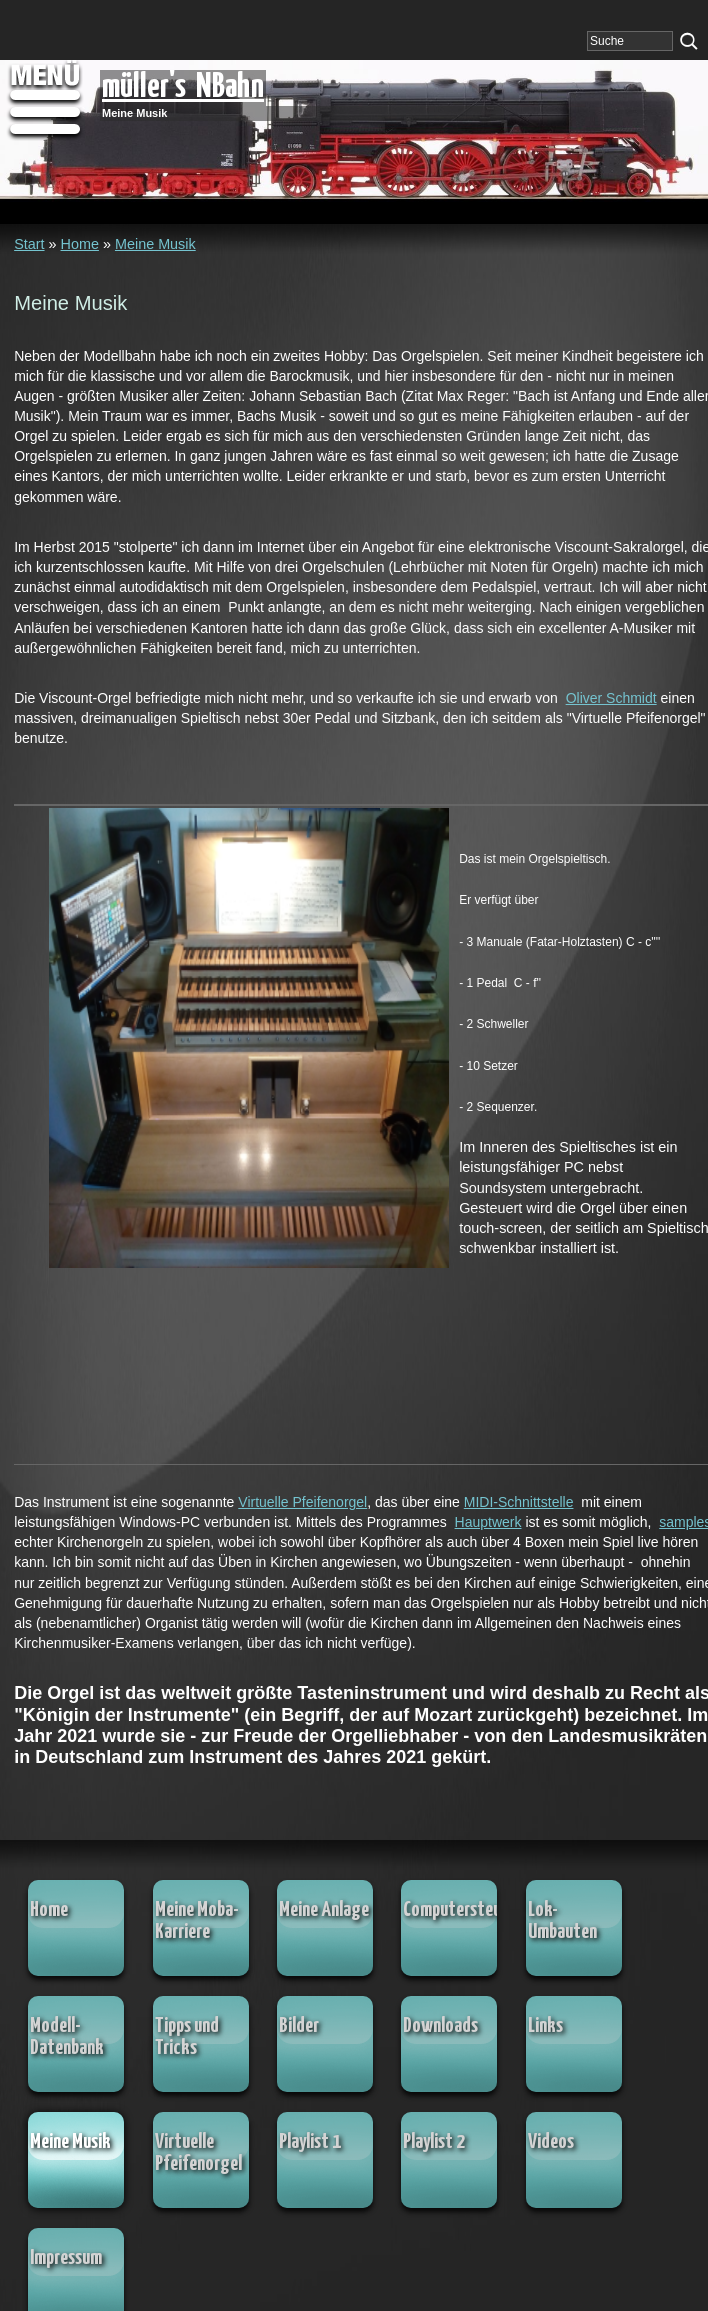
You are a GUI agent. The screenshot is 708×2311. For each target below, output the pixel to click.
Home (80, 244)
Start (29, 244)
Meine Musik (155, 244)
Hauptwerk (488, 1522)
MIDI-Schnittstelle (519, 1502)
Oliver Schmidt (611, 698)
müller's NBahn (183, 87)
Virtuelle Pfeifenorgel (302, 1502)
